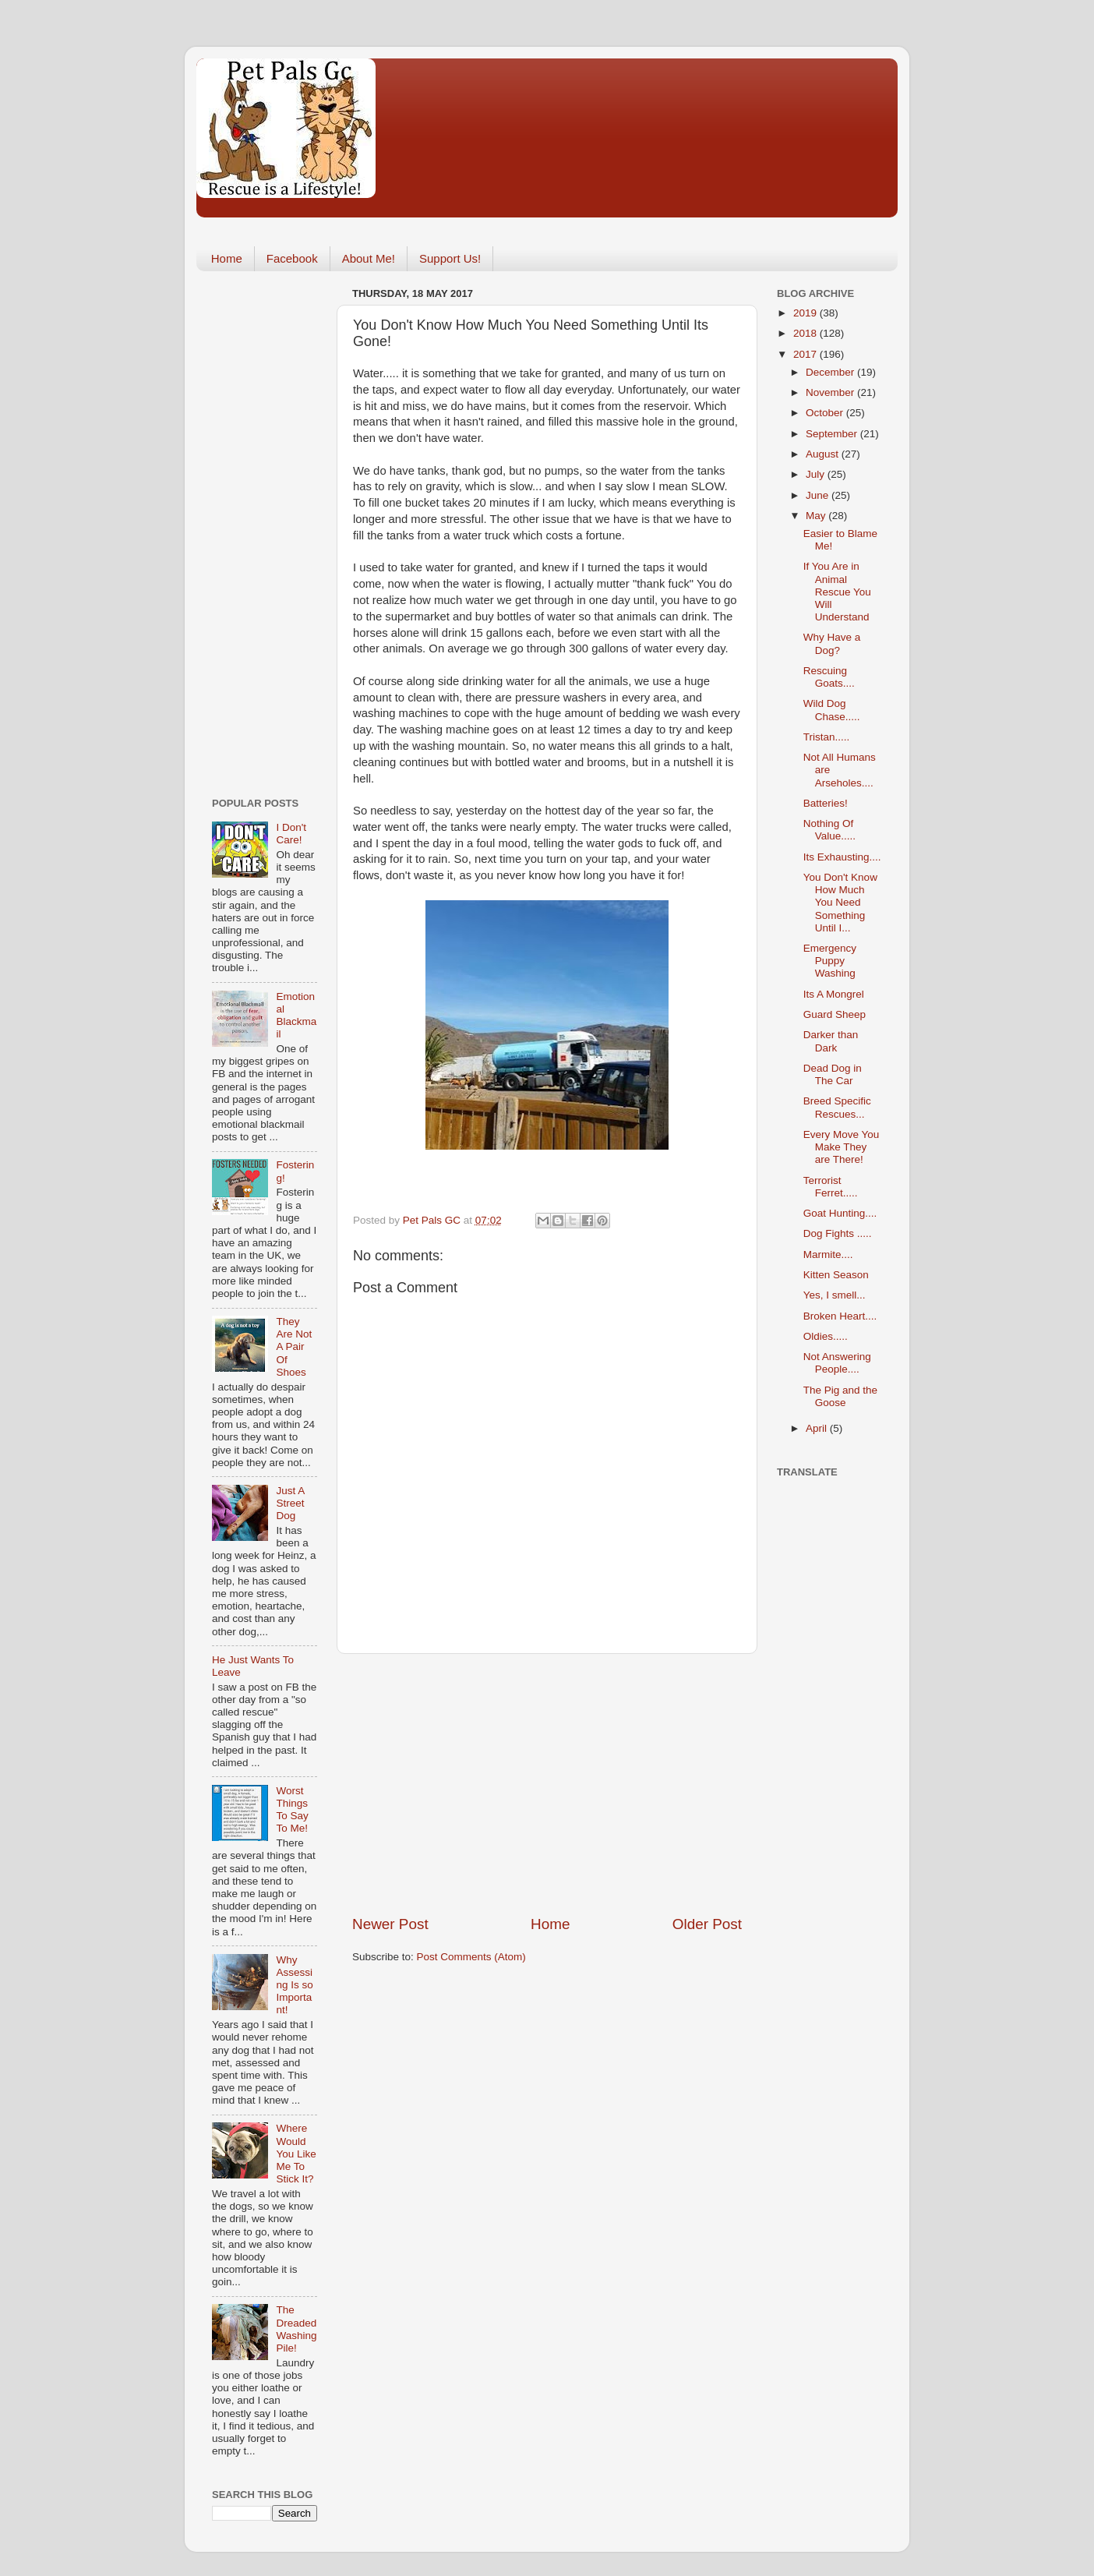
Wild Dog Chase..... (831, 710)
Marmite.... (828, 1254)
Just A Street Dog (290, 1503)
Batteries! (825, 803)
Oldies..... (825, 1336)
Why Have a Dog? (832, 643)
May (817, 515)
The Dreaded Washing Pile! (296, 2329)
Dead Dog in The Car (832, 1074)
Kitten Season (836, 1275)
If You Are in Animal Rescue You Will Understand (837, 591)
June (818, 495)
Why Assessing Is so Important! (294, 1985)
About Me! (368, 258)
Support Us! (450, 258)
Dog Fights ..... (837, 1233)
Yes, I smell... (834, 1295)
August (824, 454)
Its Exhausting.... (842, 857)
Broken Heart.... (840, 1316)
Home (226, 258)
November (831, 392)
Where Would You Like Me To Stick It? (296, 2153)
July (817, 474)
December (831, 372)
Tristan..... (826, 737)
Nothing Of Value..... (829, 830)
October (826, 413)
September (833, 434)
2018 (806, 333)
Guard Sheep (834, 1014)
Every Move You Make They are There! (841, 1147)
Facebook (292, 258)
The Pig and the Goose (840, 1396)
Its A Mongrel (833, 994)
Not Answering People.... (837, 1363)
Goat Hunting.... (840, 1213)
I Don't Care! (291, 834)
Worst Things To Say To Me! (292, 1810)
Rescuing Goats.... (829, 677)
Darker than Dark (831, 1041)
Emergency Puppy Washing (829, 960)
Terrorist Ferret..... (830, 1187)
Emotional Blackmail (296, 1016)
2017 (806, 354)
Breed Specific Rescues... (837, 1107)
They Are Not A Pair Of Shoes (294, 1347)
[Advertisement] (547, 1784)
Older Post (707, 1924)
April (818, 1428)
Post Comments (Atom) (471, 1957)
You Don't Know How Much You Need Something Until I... (840, 902)
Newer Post (390, 1924)
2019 (806, 313)
